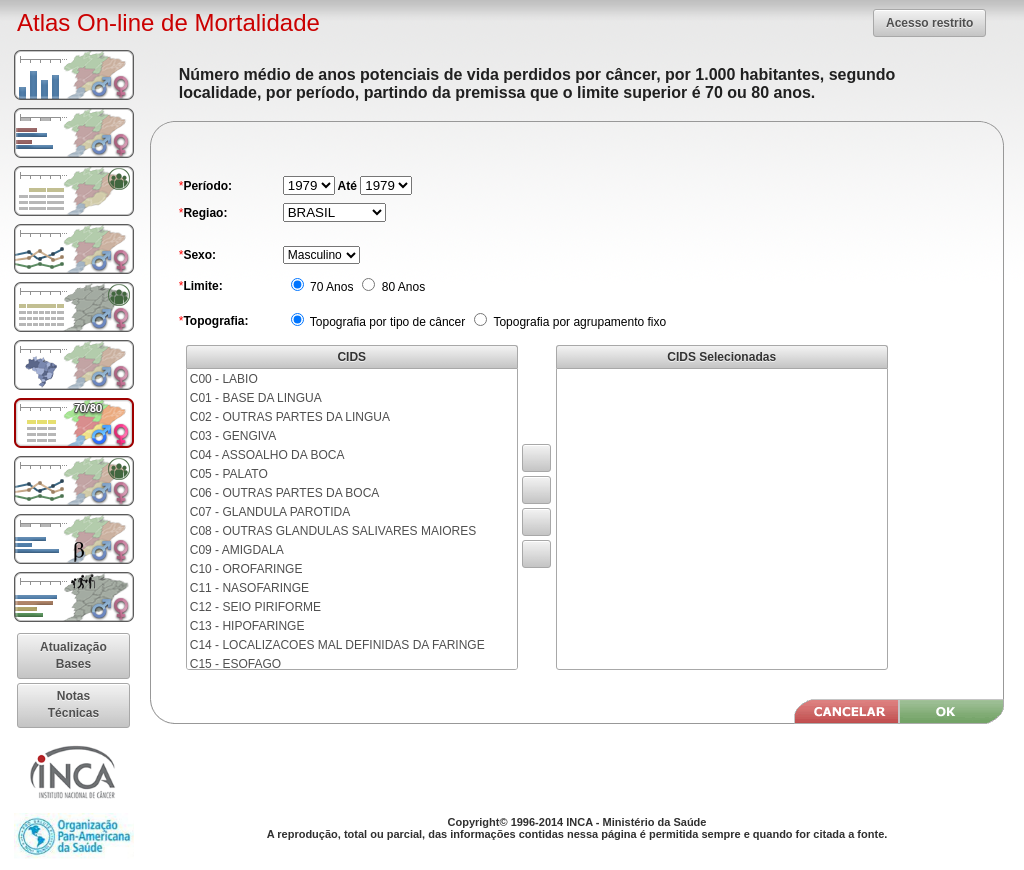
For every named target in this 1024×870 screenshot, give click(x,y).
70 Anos (330, 287)
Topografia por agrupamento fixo (578, 322)
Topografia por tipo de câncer (386, 322)
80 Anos (401, 287)
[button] (929, 23)
